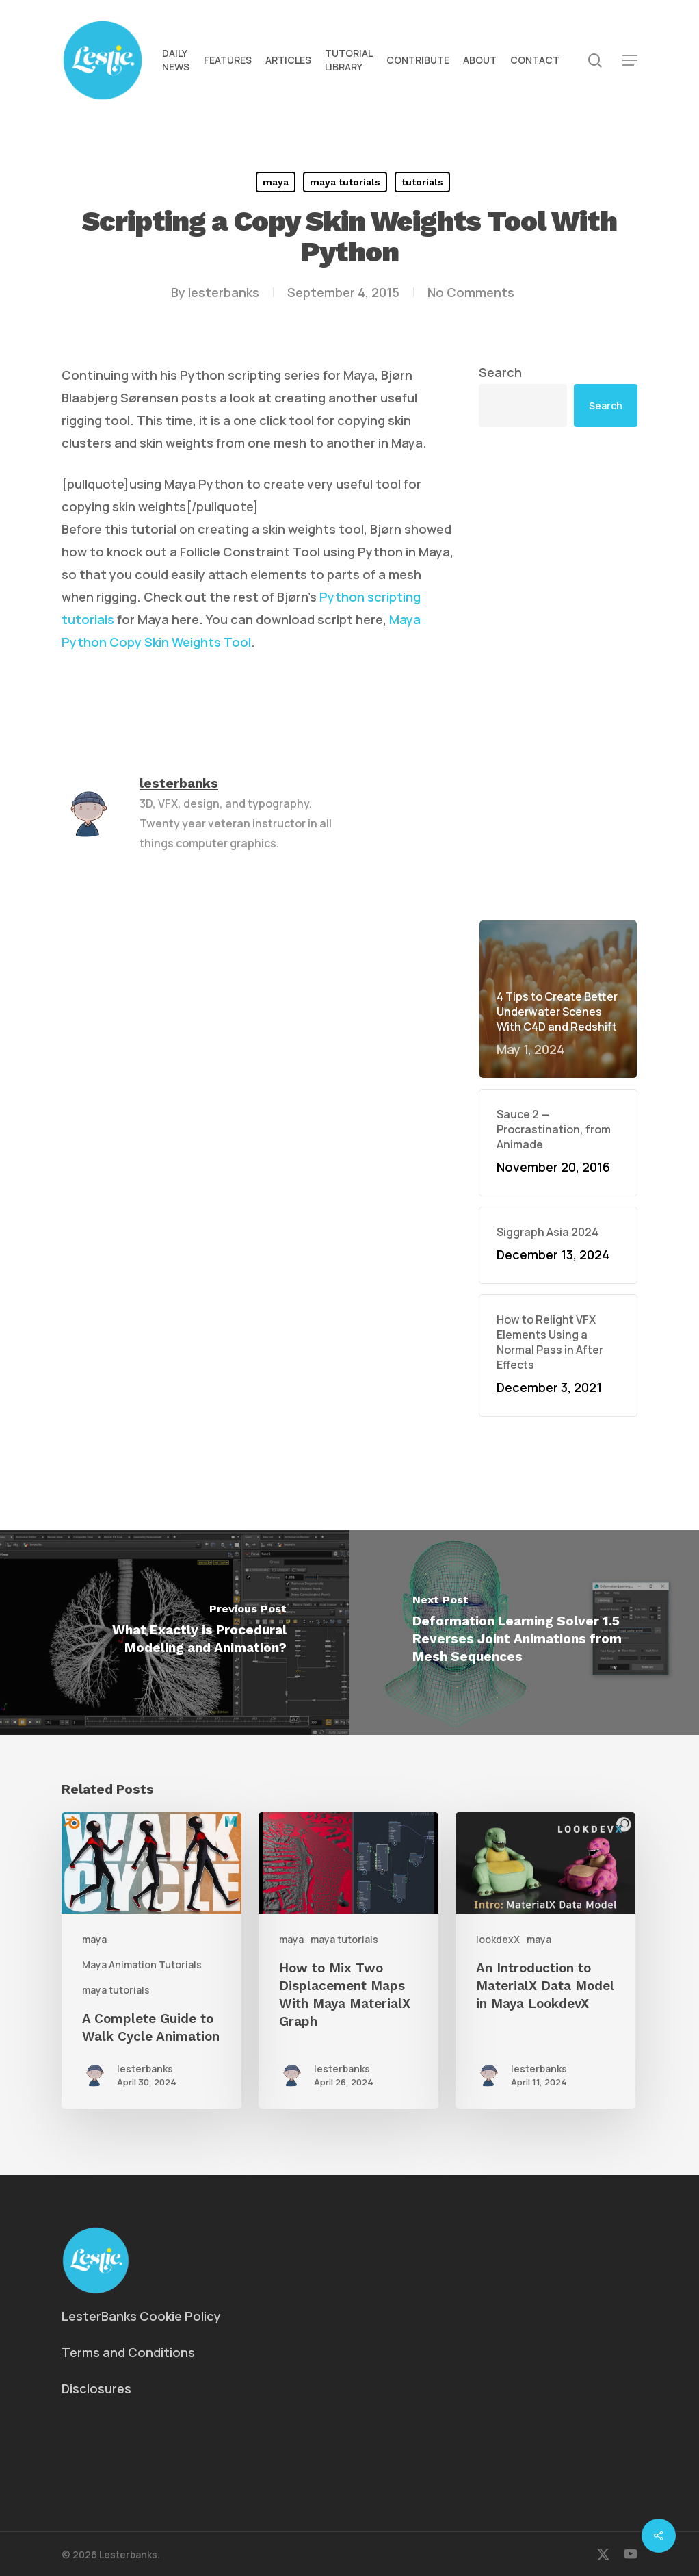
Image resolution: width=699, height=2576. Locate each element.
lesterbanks (223, 292)
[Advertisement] (558, 673)
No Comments (470, 292)
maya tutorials (345, 182)
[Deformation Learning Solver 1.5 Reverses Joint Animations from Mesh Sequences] (524, 1632)
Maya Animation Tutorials (142, 1964)
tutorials (422, 182)
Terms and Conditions (128, 2352)
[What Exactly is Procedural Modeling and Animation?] (175, 1632)
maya (276, 182)
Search (500, 372)
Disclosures (96, 2388)
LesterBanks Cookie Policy (141, 2316)
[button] (629, 60)
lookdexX (498, 1939)
